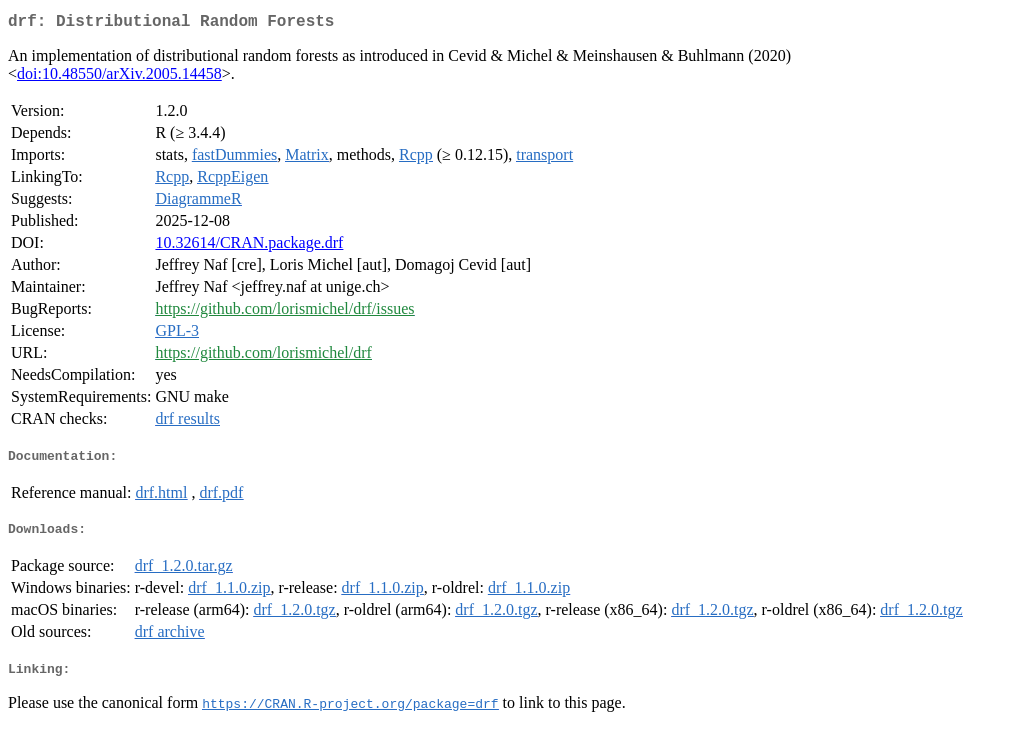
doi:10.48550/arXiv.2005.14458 (119, 77)
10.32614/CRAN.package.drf (249, 246)
